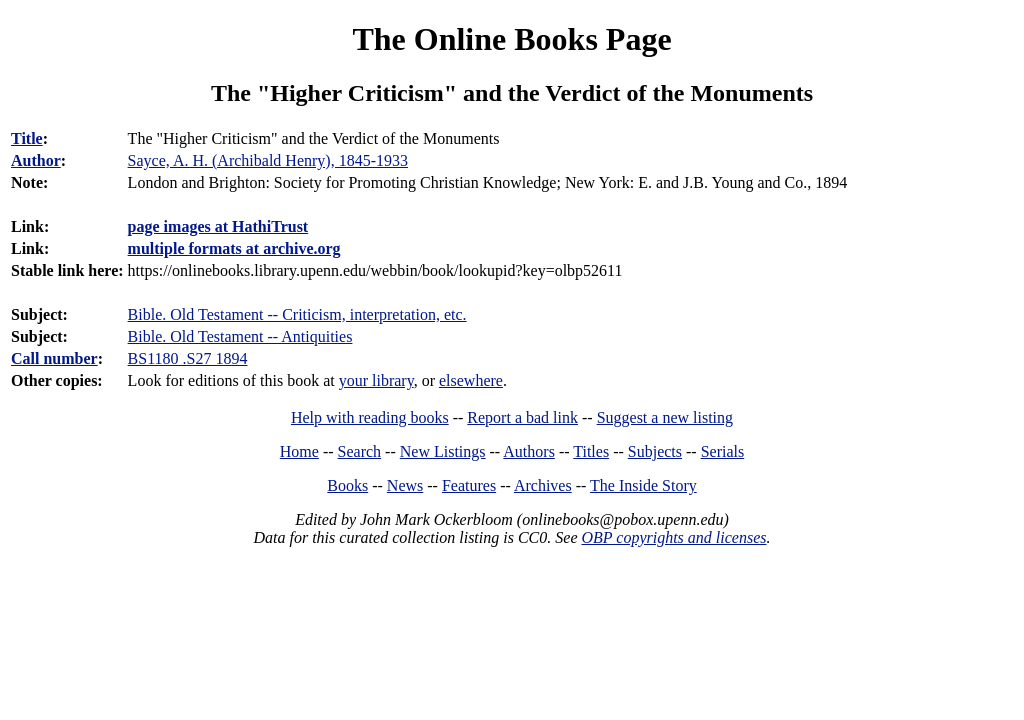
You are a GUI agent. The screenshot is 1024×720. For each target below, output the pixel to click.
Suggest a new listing (665, 417)
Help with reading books (370, 417)
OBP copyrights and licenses (673, 537)
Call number (54, 358)
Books (347, 485)
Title (27, 138)
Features (469, 485)
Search (360, 451)
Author (36, 160)
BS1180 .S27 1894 (188, 358)
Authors (529, 451)
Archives (543, 485)
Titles (591, 451)
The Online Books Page (511, 39)
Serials (723, 451)
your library (376, 380)
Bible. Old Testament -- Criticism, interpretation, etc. (297, 314)
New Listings (443, 451)
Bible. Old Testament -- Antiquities (240, 336)
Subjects (655, 451)
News (405, 485)
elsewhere (471, 380)
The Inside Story (643, 485)
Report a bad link (522, 417)
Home (299, 451)
